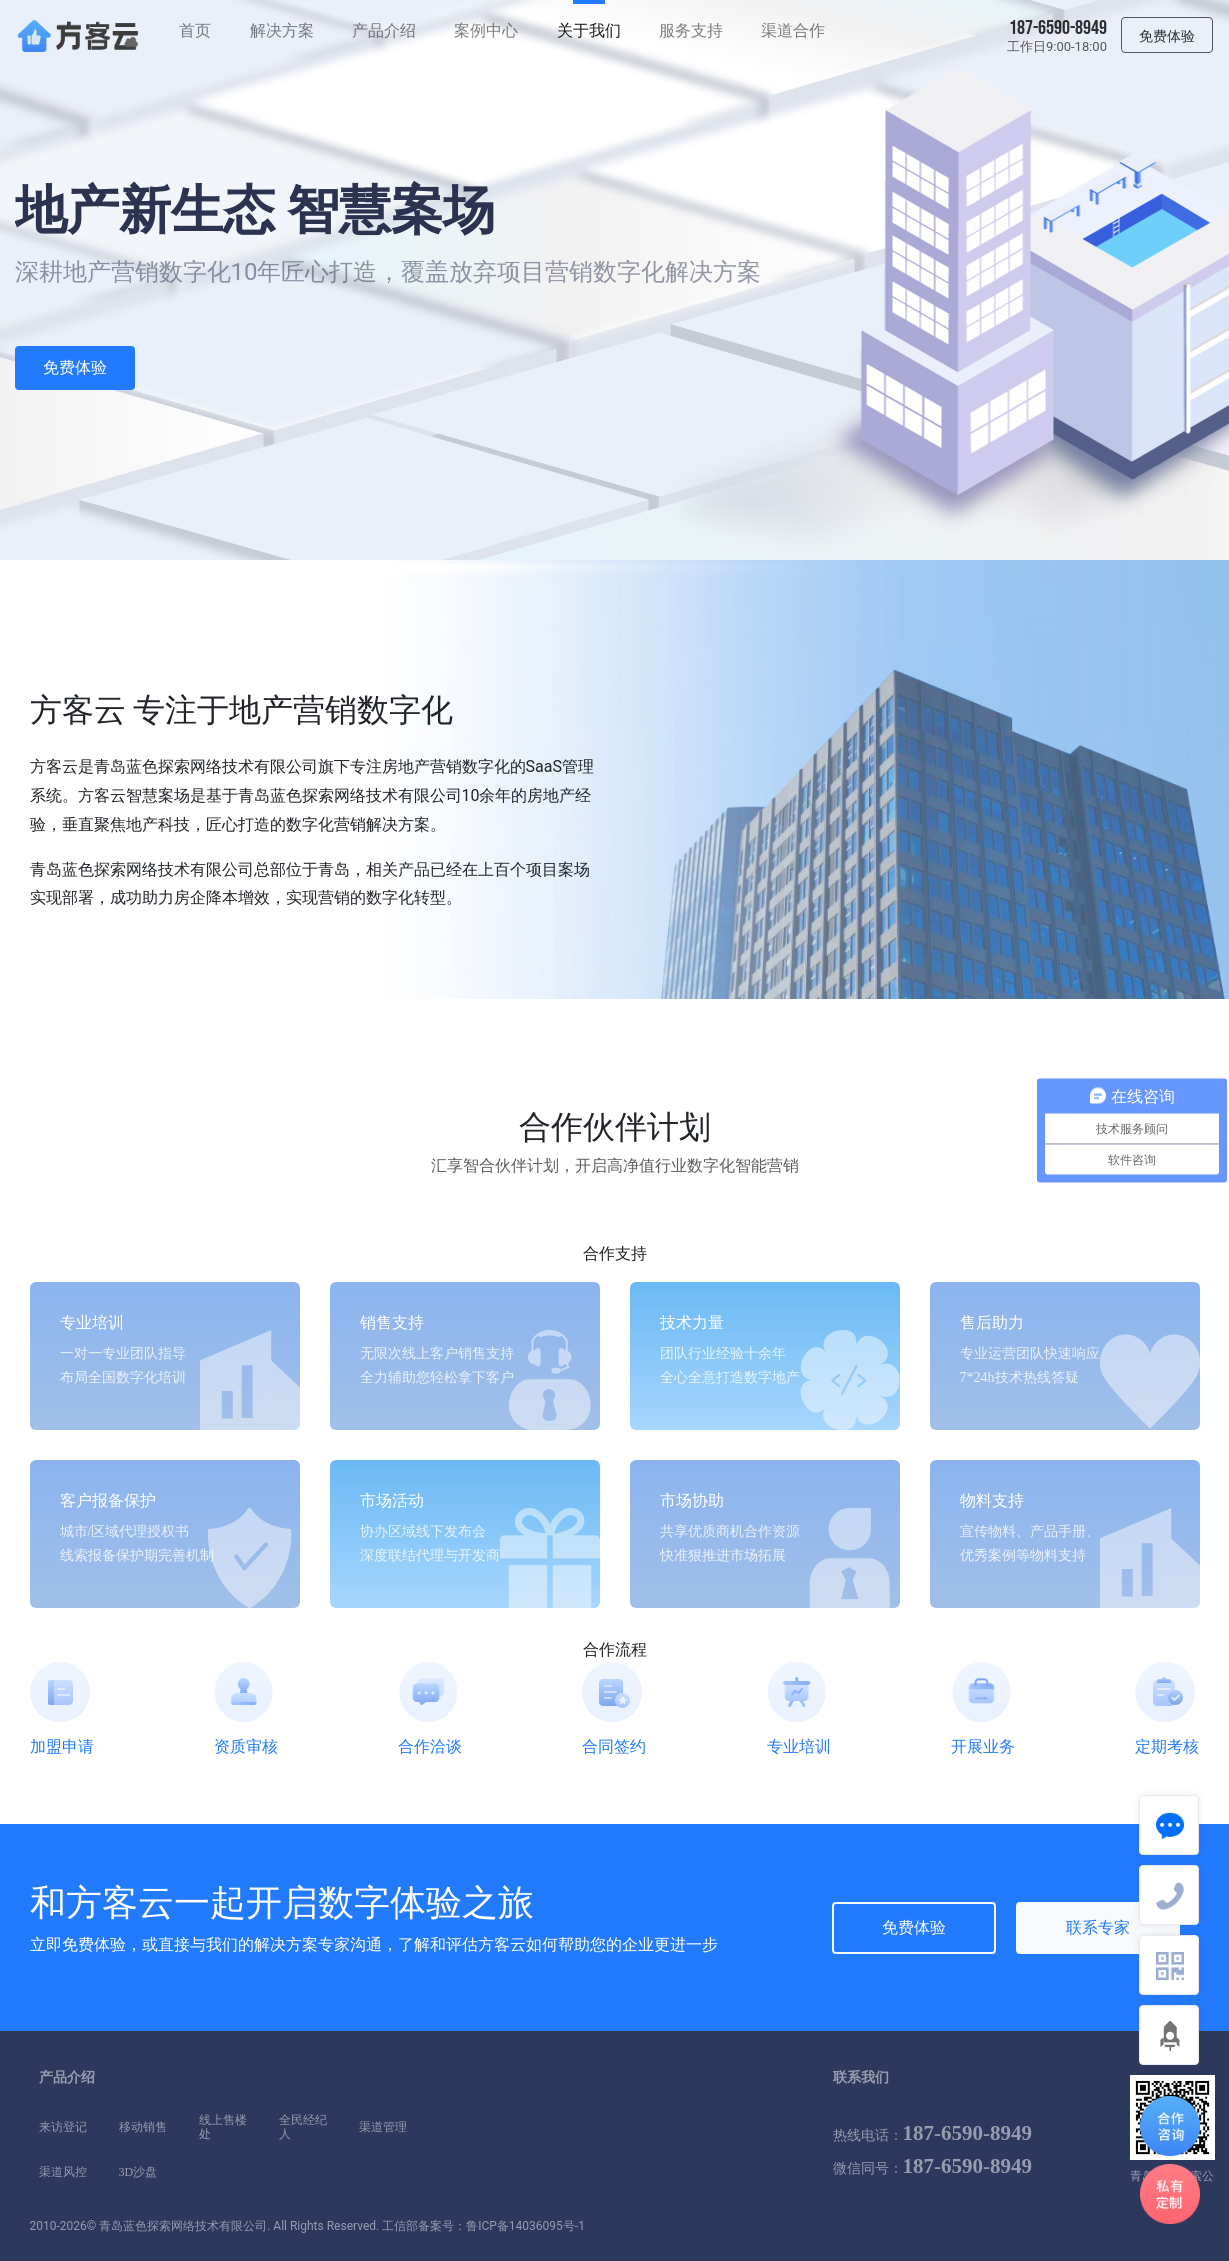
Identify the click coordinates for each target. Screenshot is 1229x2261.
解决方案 (282, 30)
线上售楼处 (223, 2120)
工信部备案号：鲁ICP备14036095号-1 (483, 2226)
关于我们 (589, 30)
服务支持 (691, 30)
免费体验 (75, 367)
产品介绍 (384, 30)
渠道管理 (383, 2127)
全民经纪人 (303, 2120)
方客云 (120, 1903)
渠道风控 (63, 2172)
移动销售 (143, 2127)
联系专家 (1098, 1927)
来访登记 (63, 2127)
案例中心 (486, 30)
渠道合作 (793, 30)
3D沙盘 (138, 2172)
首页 (195, 30)
